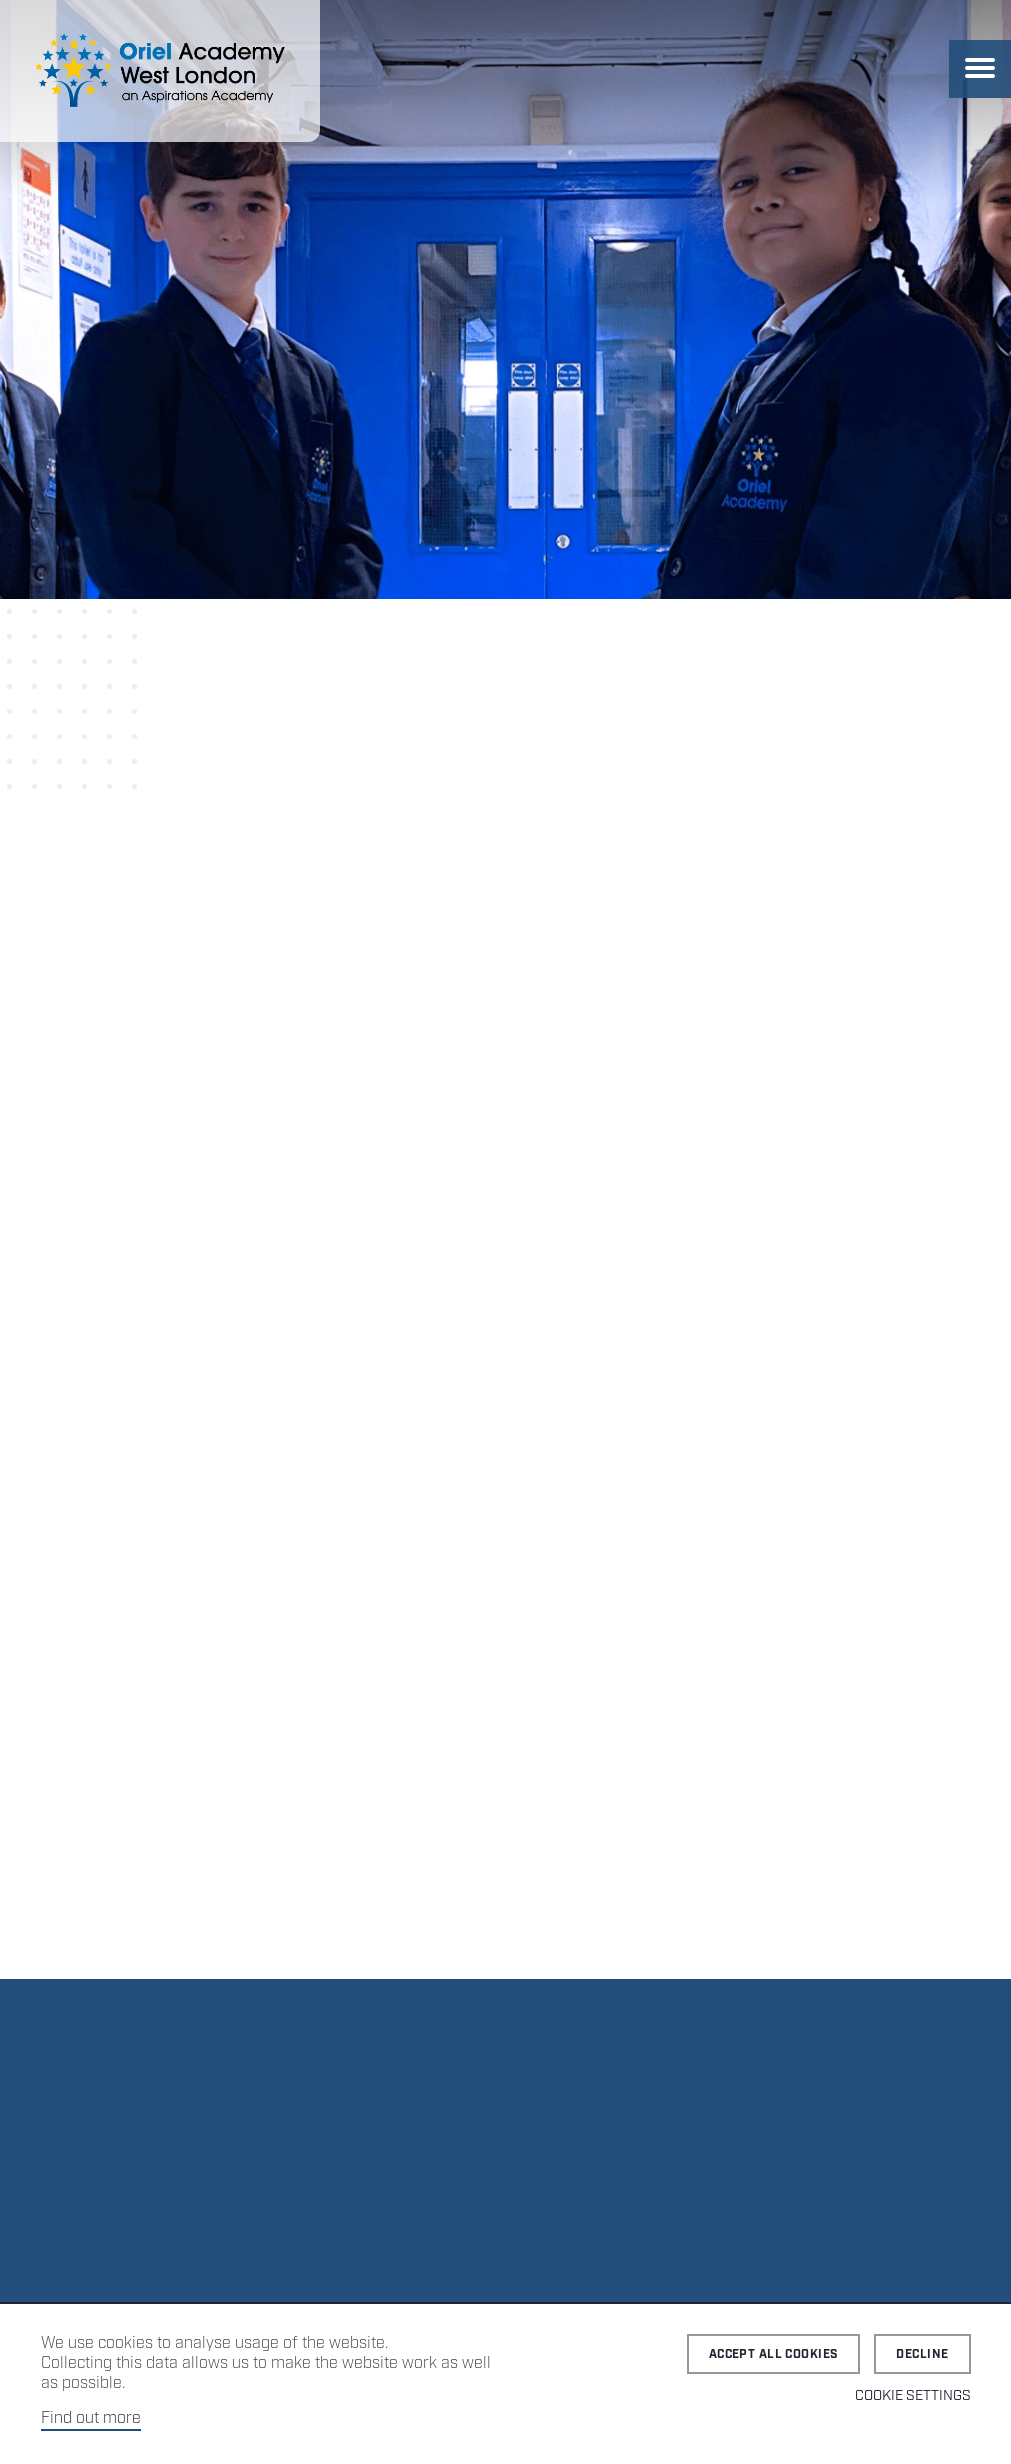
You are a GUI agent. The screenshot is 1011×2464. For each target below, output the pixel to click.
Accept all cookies (774, 2354)
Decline (922, 2354)
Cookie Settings (913, 2396)
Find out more (91, 2418)
